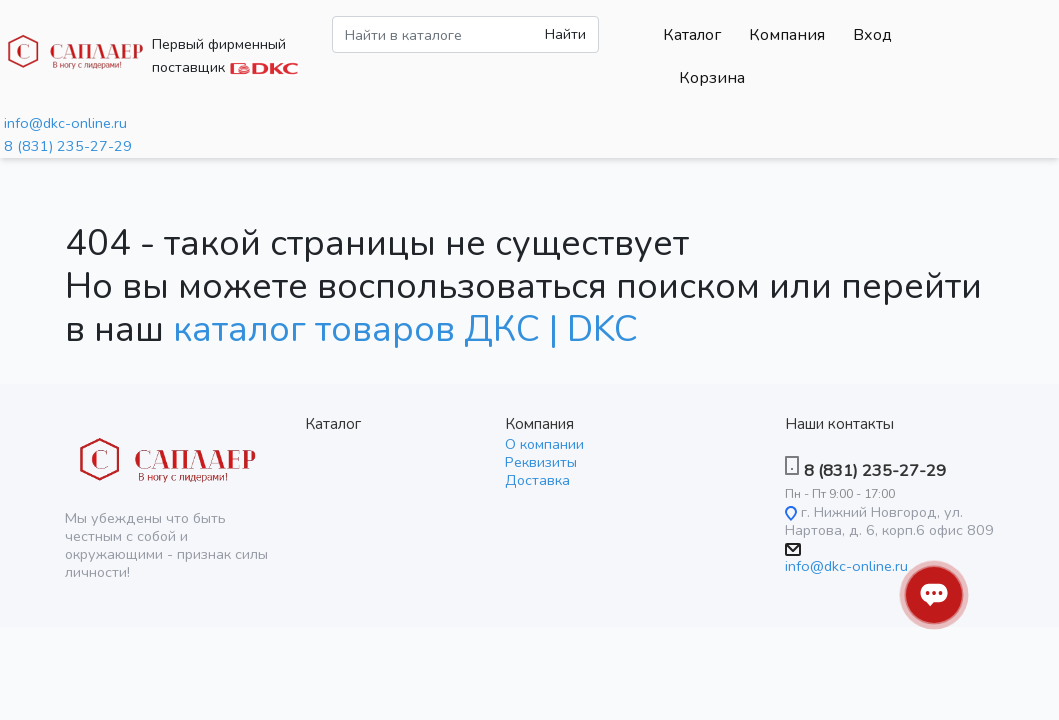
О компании (544, 444)
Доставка (537, 480)
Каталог (692, 35)
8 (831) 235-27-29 (68, 146)
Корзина (712, 78)
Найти (565, 34)
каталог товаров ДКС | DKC (405, 329)
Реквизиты (541, 462)
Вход (872, 35)
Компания (787, 35)
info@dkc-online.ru (65, 123)
